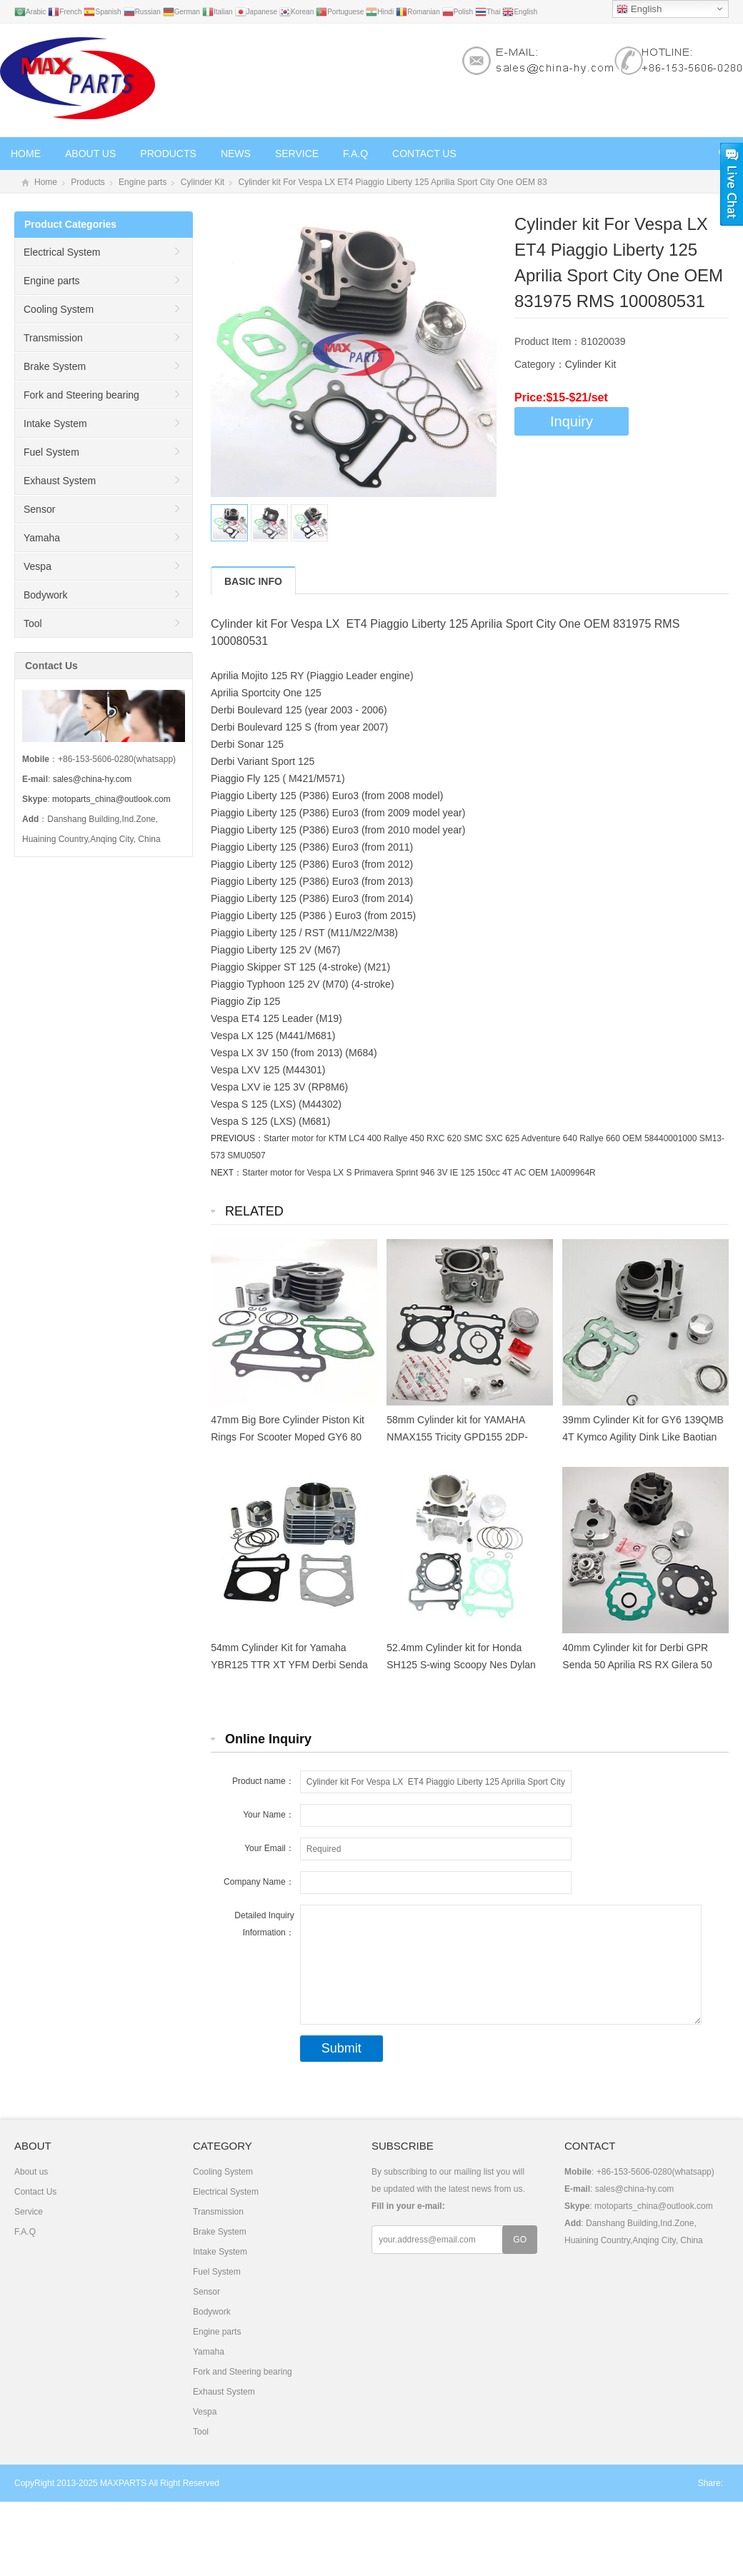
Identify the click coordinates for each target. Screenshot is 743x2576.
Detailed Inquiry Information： (264, 1924)
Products (168, 153)
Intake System (55, 423)
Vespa (37, 566)
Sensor (39, 509)
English (639, 9)
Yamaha (42, 537)
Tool (33, 623)
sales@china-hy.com (92, 779)
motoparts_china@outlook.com (111, 799)
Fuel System (51, 452)
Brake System (55, 366)
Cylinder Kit (202, 182)
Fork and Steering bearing (81, 395)
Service (297, 153)
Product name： (263, 1781)
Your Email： (269, 1848)
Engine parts (142, 182)
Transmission (53, 338)
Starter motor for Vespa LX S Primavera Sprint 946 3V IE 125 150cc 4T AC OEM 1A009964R (419, 1173)
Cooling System (59, 309)
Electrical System (62, 252)
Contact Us (424, 153)
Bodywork (45, 595)
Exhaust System (60, 480)
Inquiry (571, 421)
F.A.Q (355, 153)
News (236, 153)
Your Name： (268, 1815)
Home (26, 153)
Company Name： (259, 1882)
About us (90, 153)
